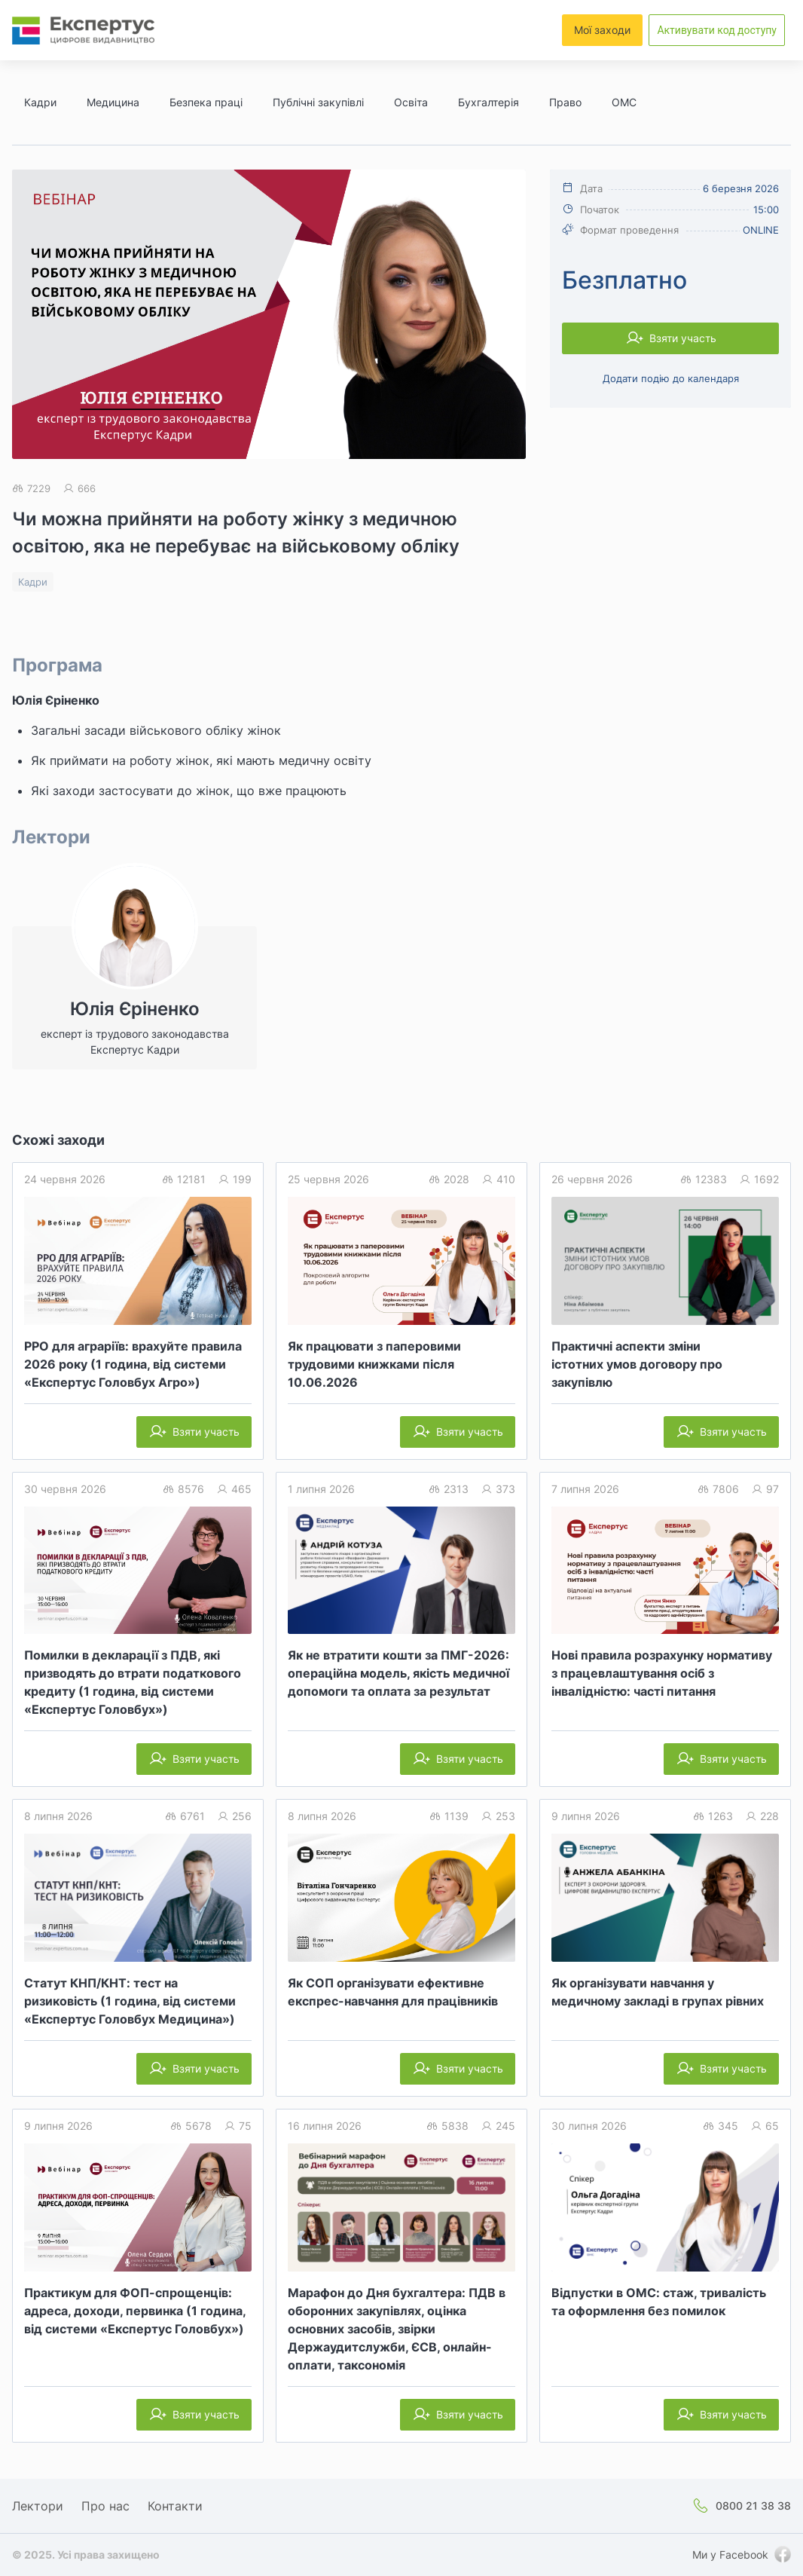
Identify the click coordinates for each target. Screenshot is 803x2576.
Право (565, 102)
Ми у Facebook (730, 2554)
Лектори (37, 2505)
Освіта (411, 102)
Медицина (113, 102)
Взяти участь (682, 338)
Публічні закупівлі (318, 102)
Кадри (40, 102)
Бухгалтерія (488, 102)
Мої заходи (602, 29)
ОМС (624, 102)
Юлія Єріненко (55, 700)
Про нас (105, 2505)
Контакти (175, 2505)
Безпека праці (206, 102)
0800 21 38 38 (753, 2505)
